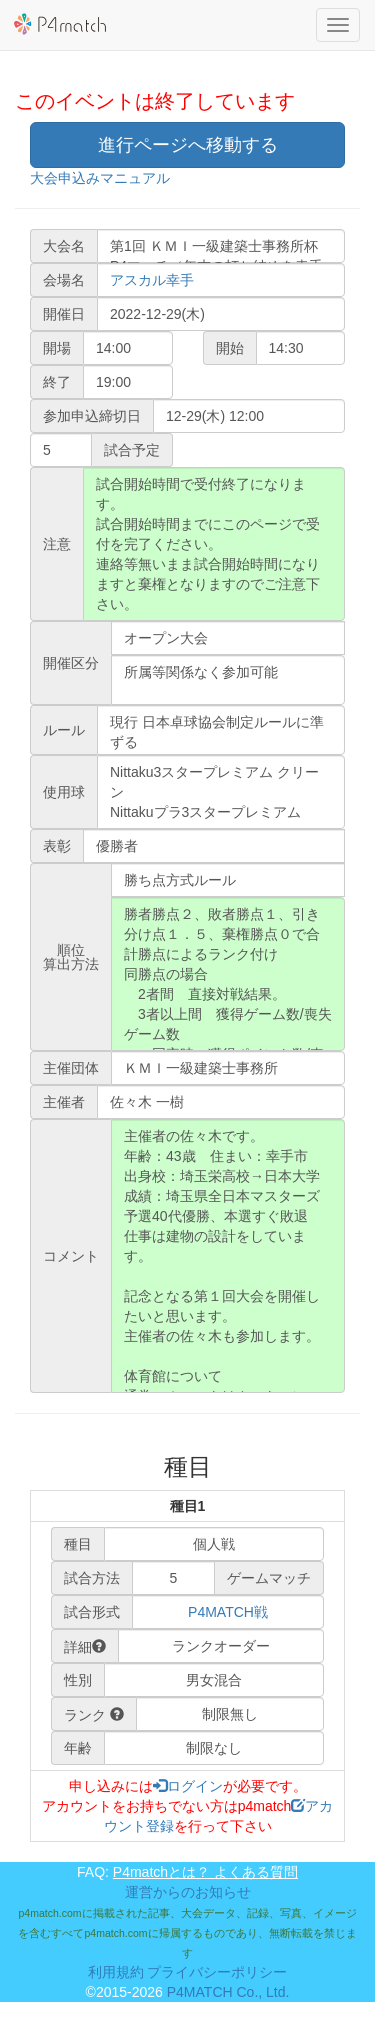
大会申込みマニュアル (100, 178)
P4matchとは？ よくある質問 (205, 1872)
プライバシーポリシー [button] (217, 1972)
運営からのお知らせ (188, 1892)
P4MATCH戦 (228, 1612)
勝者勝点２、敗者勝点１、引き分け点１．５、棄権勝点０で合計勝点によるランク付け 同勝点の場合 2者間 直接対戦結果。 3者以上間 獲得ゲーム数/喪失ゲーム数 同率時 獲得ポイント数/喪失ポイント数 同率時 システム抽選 (228, 974)
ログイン (188, 1786)
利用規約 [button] (116, 1972)
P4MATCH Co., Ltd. (228, 1992)
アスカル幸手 (152, 280)
